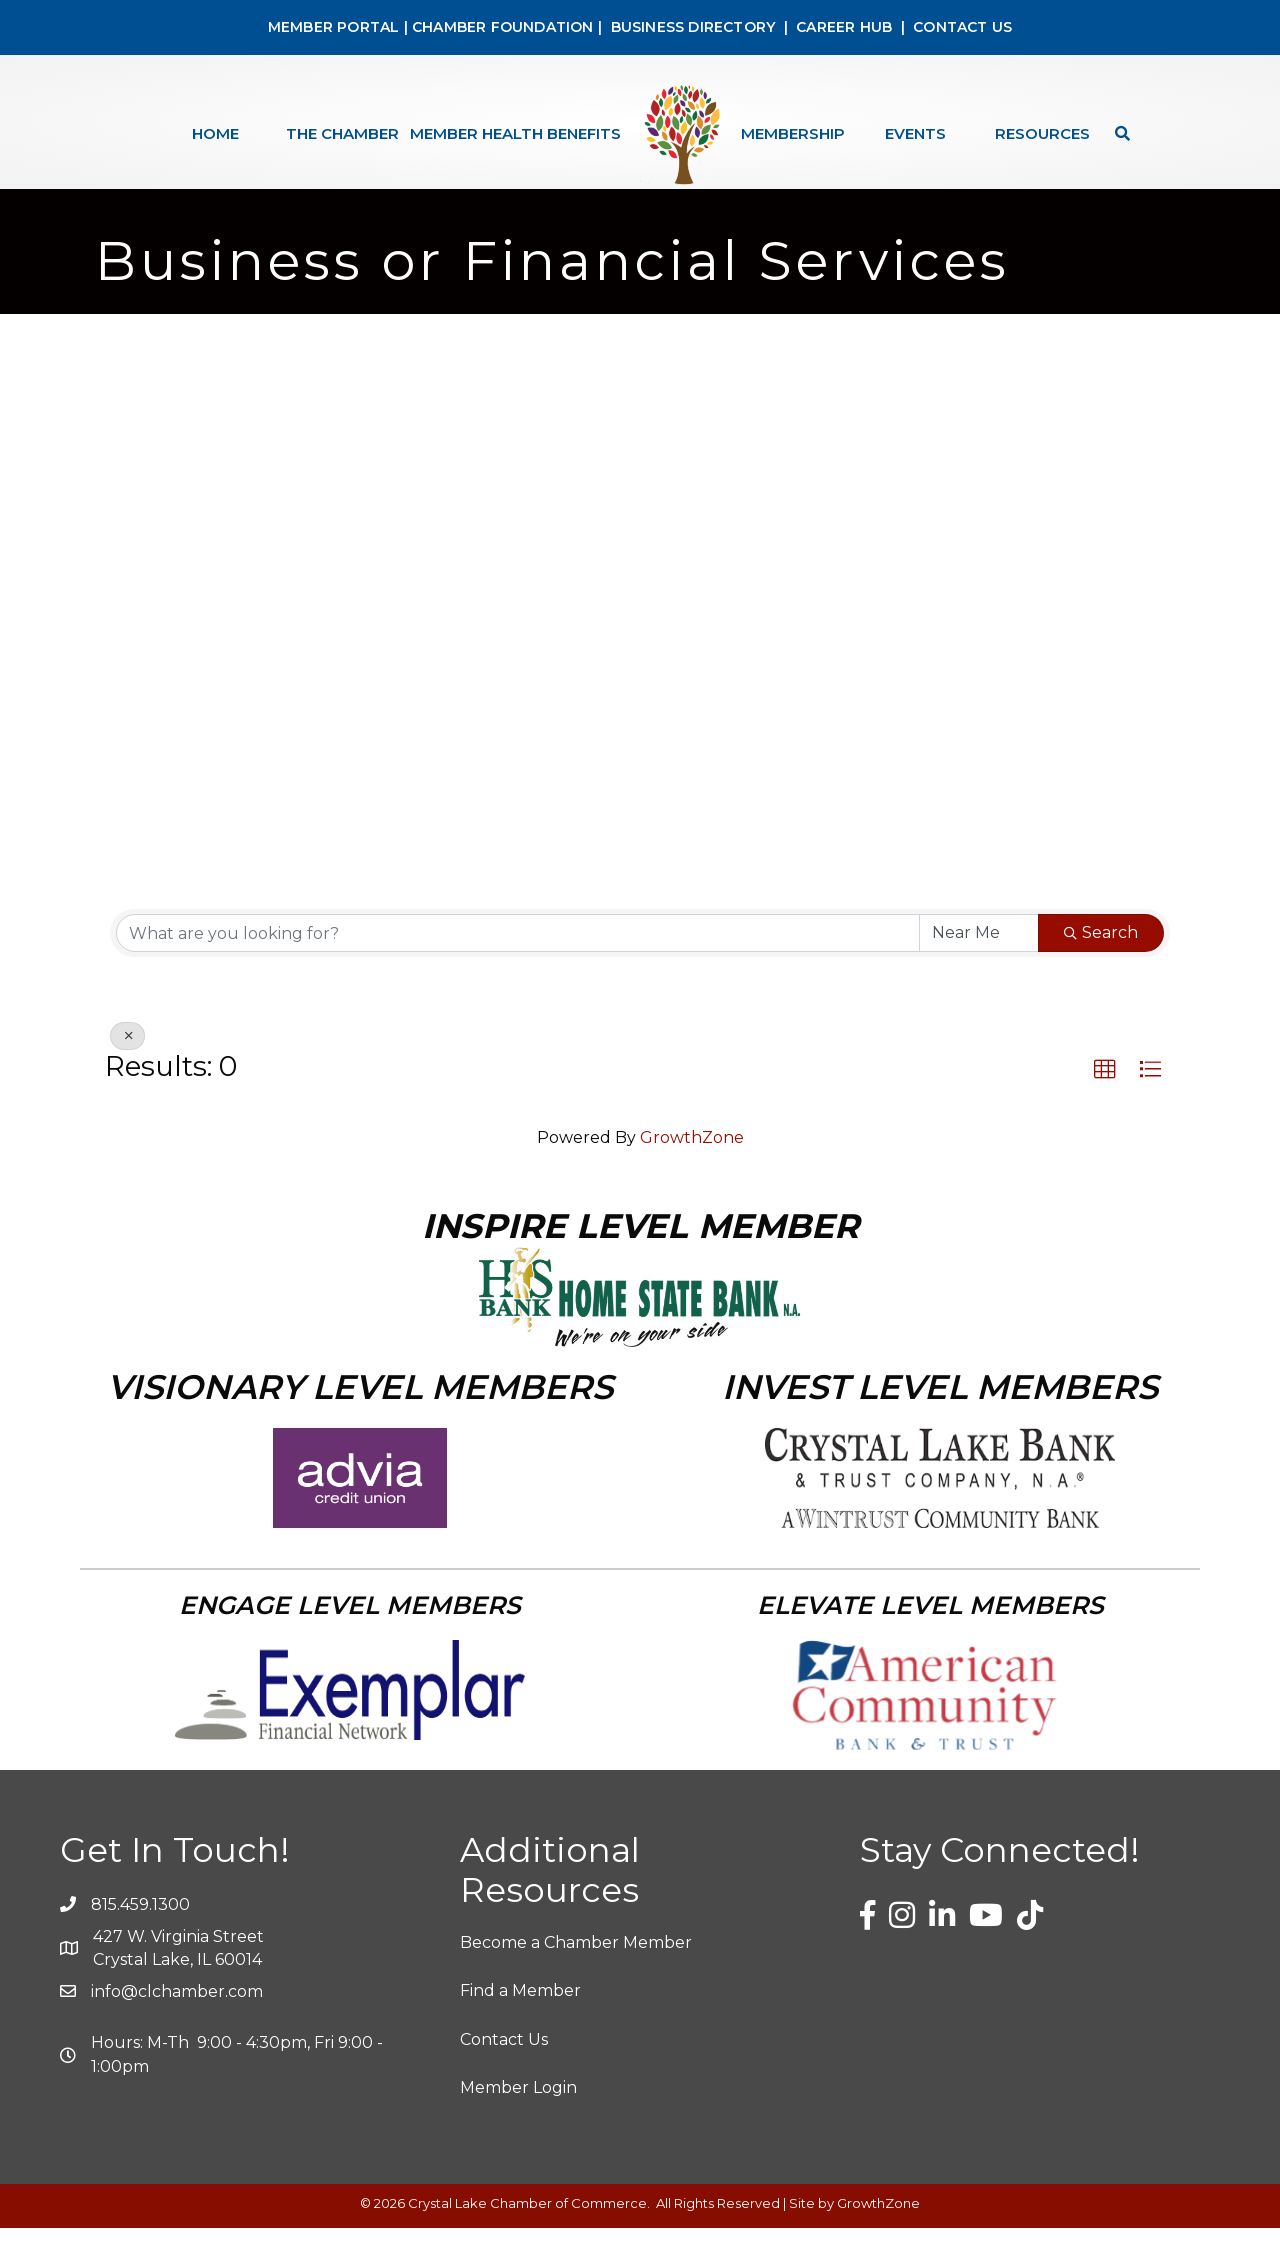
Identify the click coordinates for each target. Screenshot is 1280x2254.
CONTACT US (962, 27)
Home (215, 133)
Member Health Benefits (515, 133)
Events (915, 133)
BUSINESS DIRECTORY (690, 27)
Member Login (518, 2113)
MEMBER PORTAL (334, 27)
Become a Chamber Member (576, 1968)
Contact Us (504, 2065)
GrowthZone (692, 1163)
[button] (1105, 1096)
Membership (793, 133)
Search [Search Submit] (1101, 958)
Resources (1042, 133)
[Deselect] (127, 1062)
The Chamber (342, 133)
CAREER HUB (844, 27)
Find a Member (520, 2017)
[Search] (1117, 133)
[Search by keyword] (518, 959)
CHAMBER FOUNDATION (503, 27)
